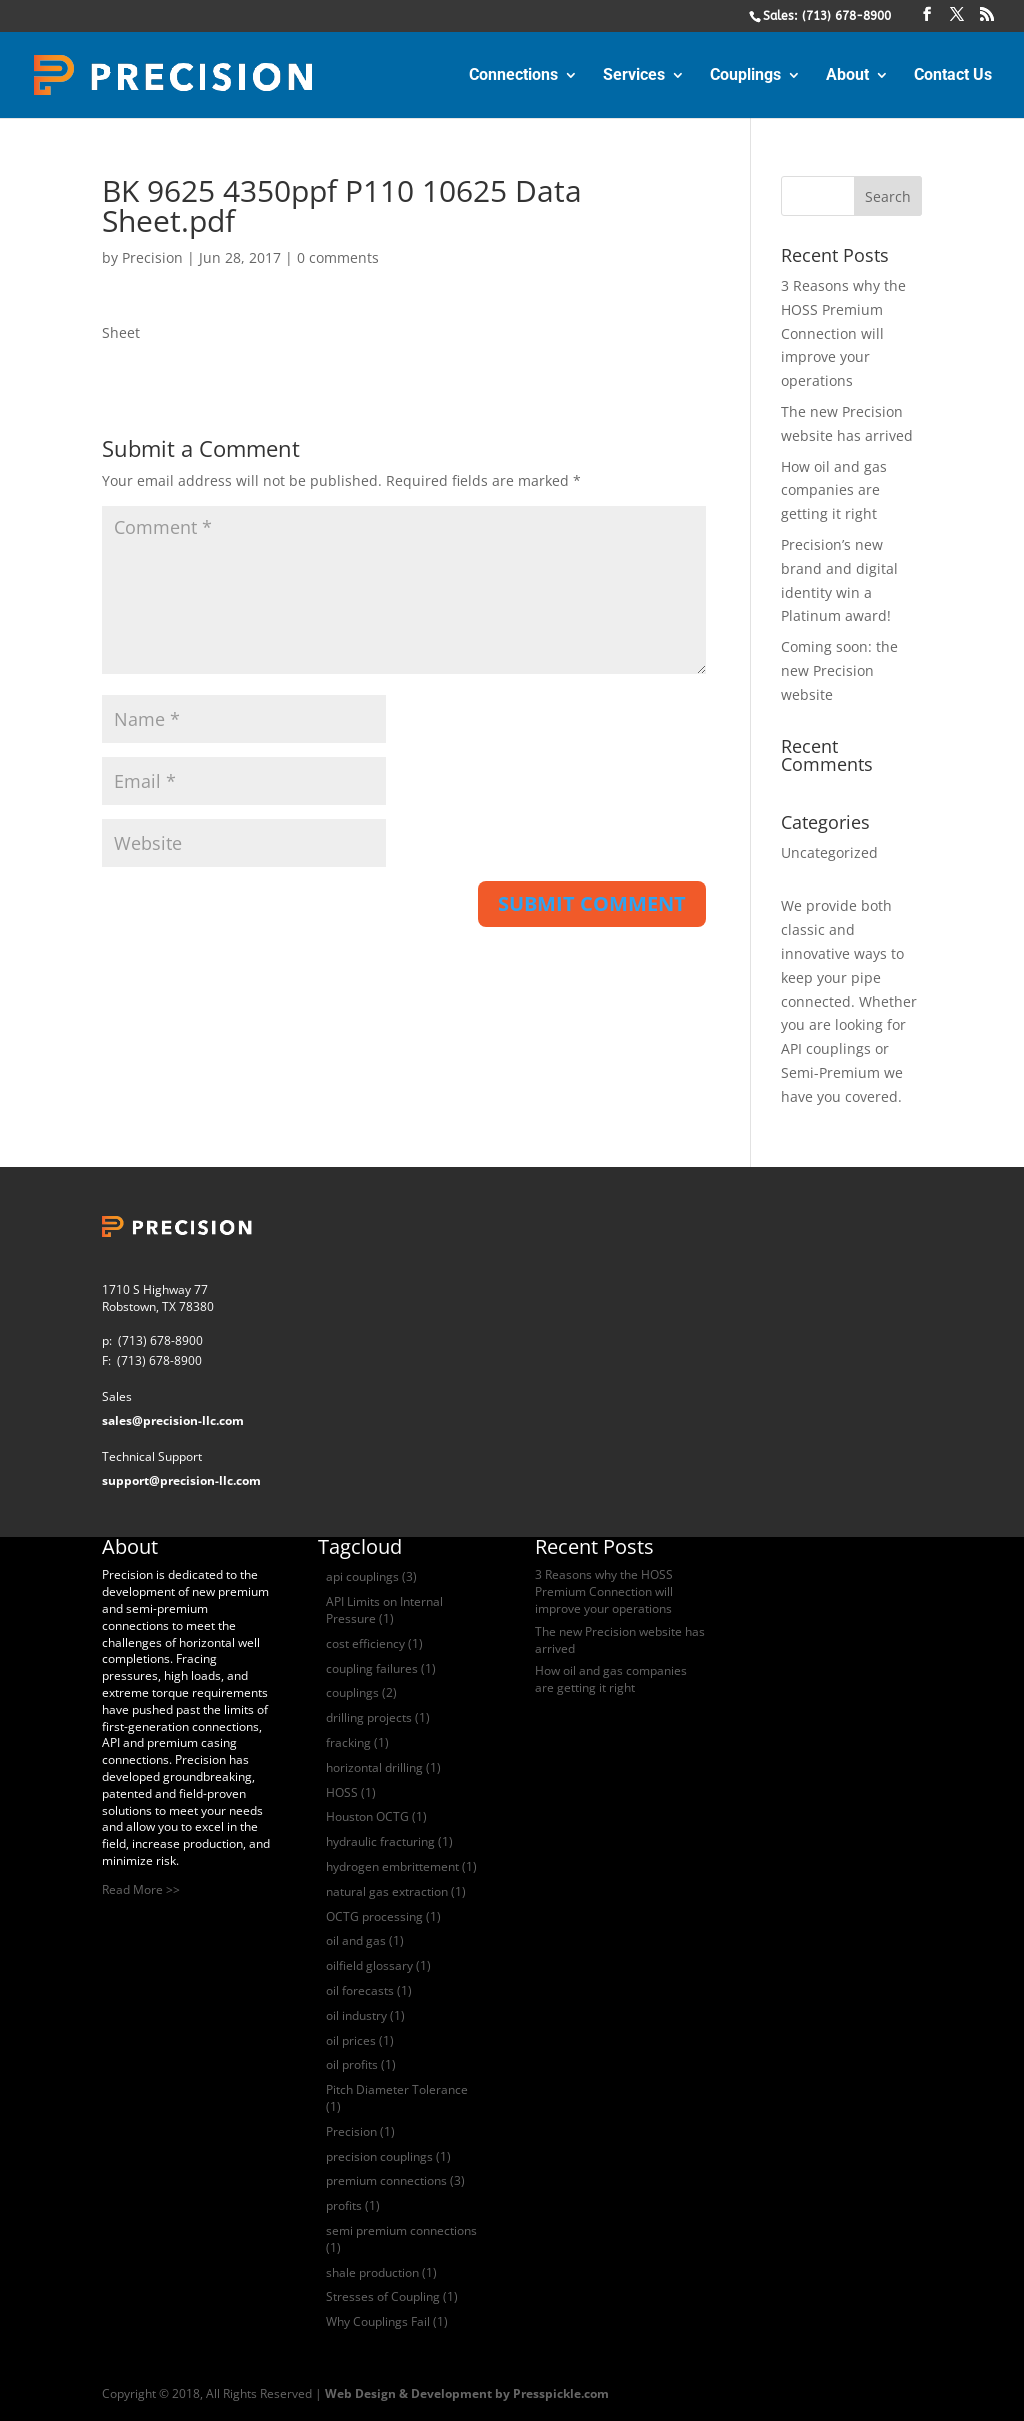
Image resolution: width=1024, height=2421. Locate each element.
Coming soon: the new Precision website (839, 670)
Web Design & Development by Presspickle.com (467, 2393)
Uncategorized (829, 852)
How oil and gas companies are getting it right (834, 490)
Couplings (745, 76)
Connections (513, 76)
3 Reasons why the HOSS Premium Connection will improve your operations (843, 333)
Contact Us (953, 76)
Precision (152, 257)
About (847, 76)
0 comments (338, 257)
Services (634, 76)
